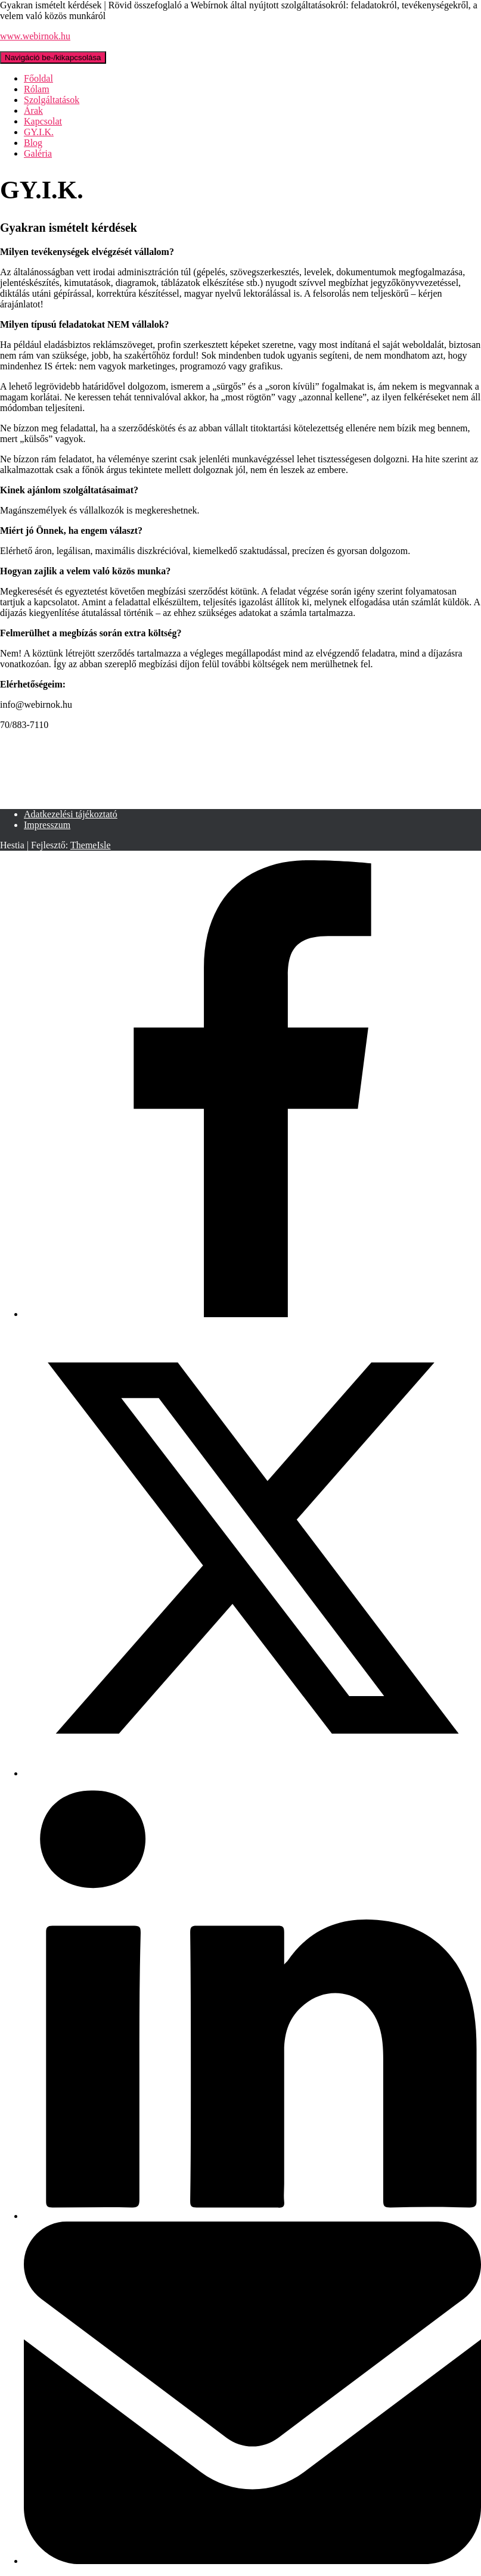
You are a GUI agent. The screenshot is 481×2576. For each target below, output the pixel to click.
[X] (252, 1773)
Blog (33, 143)
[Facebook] (252, 1314)
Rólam (36, 89)
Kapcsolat (43, 121)
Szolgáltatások (51, 100)
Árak (33, 110)
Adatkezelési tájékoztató (70, 814)
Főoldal (38, 78)
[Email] (252, 2561)
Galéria (38, 153)
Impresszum (47, 825)
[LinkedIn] (252, 2216)
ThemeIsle (90, 845)
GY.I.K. (39, 132)
